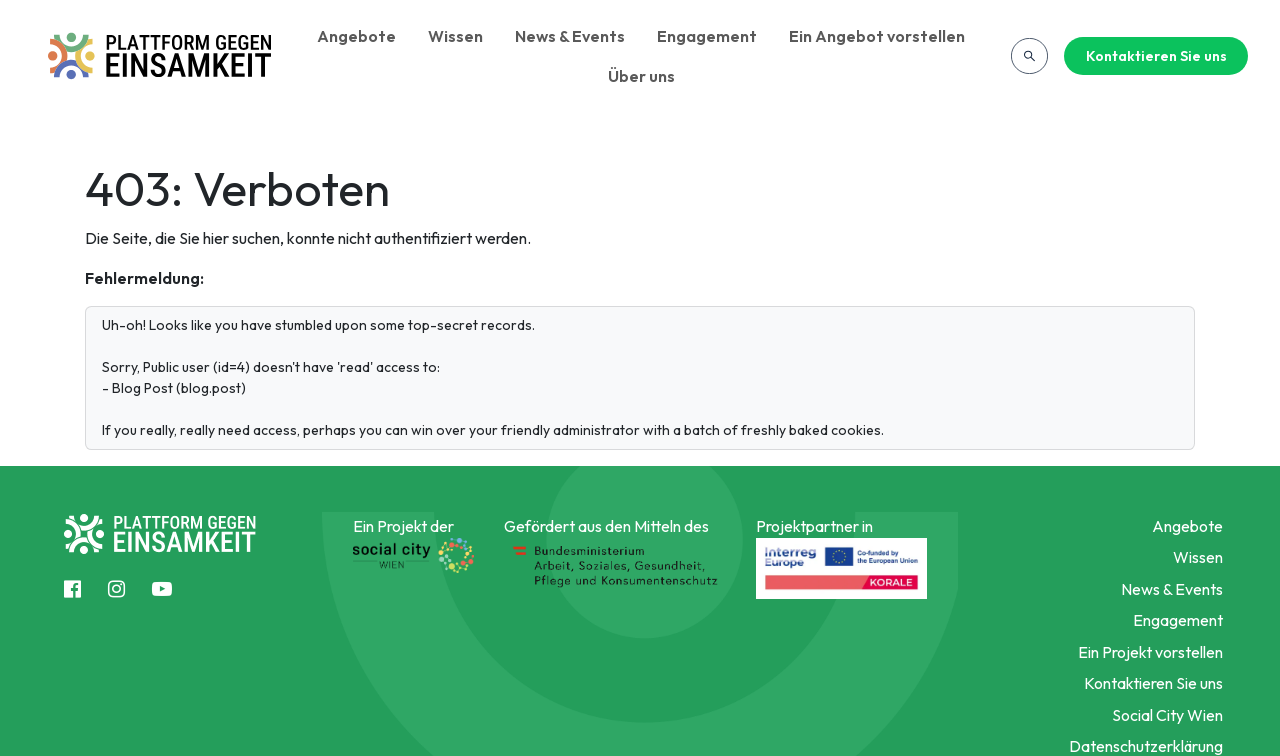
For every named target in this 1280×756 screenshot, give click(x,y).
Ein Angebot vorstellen (877, 36)
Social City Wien (1167, 715)
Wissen (455, 36)
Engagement (707, 36)
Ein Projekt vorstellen (1150, 652)
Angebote (356, 36)
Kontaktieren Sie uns (1156, 56)
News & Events (570, 36)
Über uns (641, 76)
